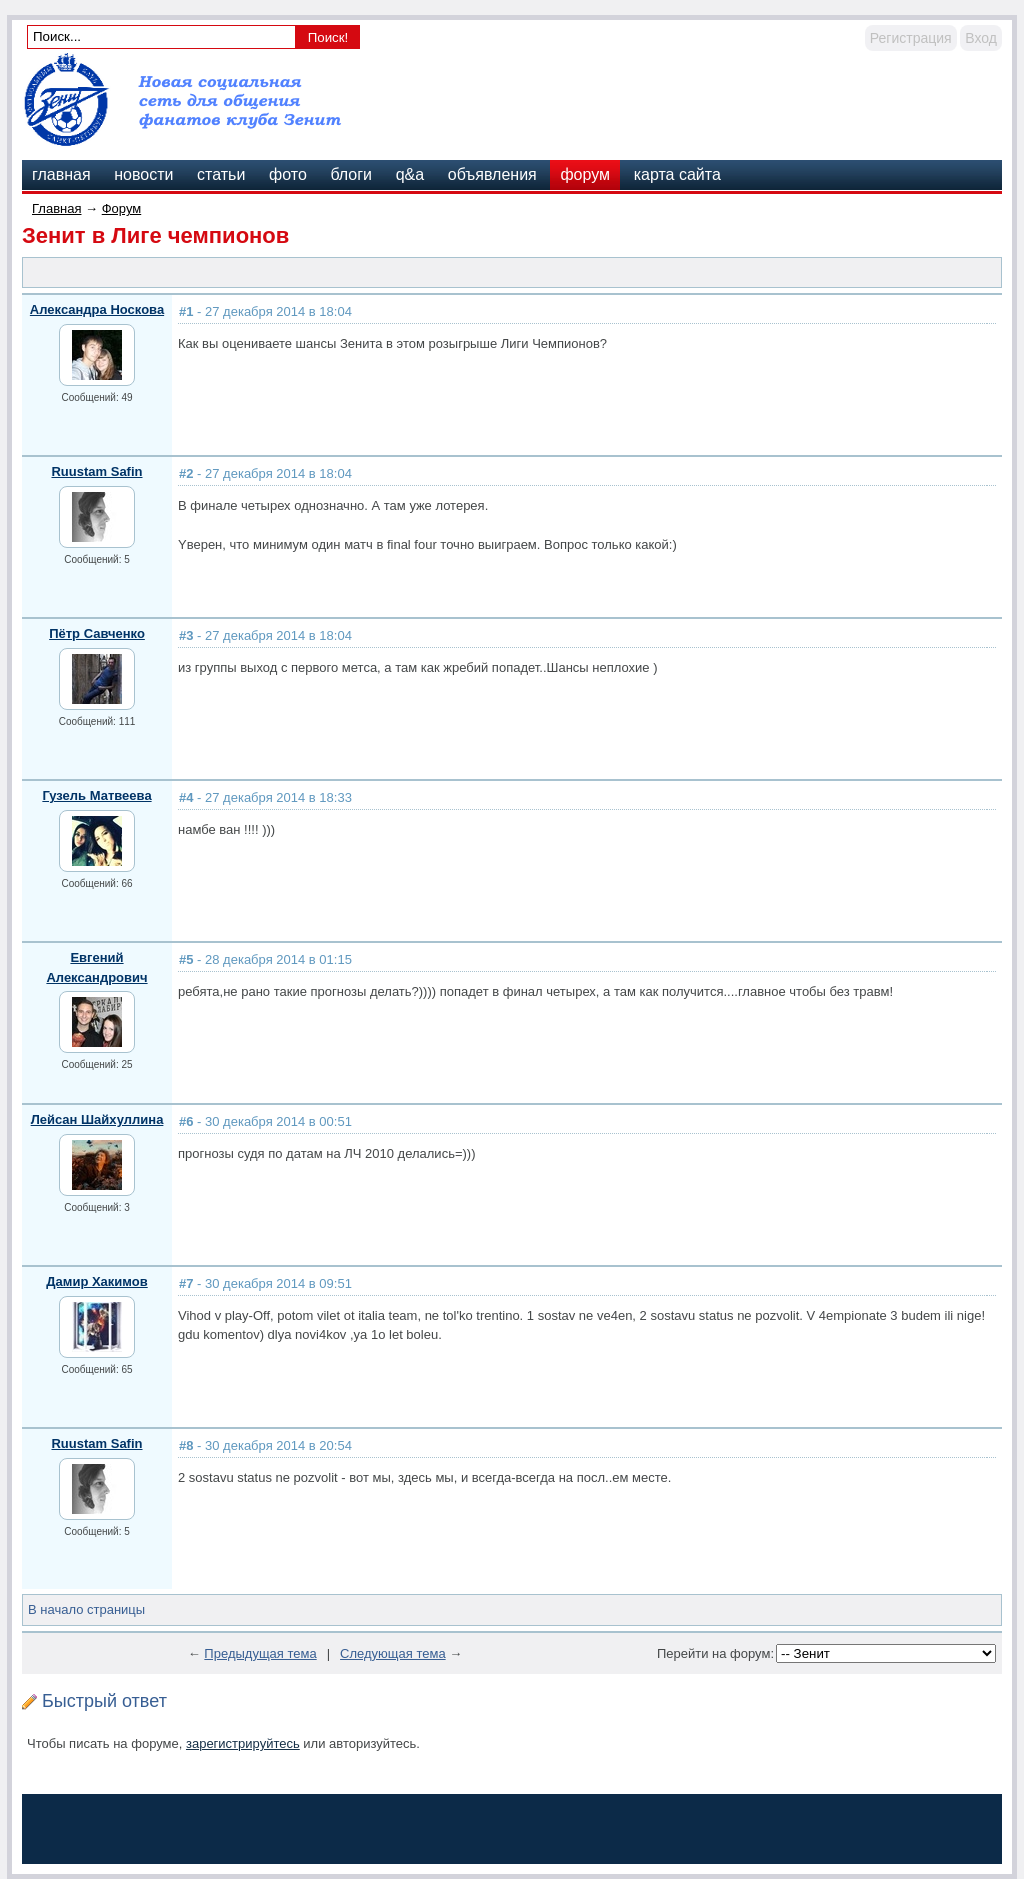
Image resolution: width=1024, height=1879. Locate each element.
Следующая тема (393, 1653)
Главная (56, 208)
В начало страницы (86, 1609)
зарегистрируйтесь (243, 1743)
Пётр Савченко (97, 633)
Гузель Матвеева (96, 795)
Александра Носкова (97, 309)
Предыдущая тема (260, 1653)
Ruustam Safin (96, 471)
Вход (981, 38)
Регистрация (911, 38)
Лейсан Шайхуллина (97, 1119)
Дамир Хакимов (96, 1281)
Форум (122, 208)
